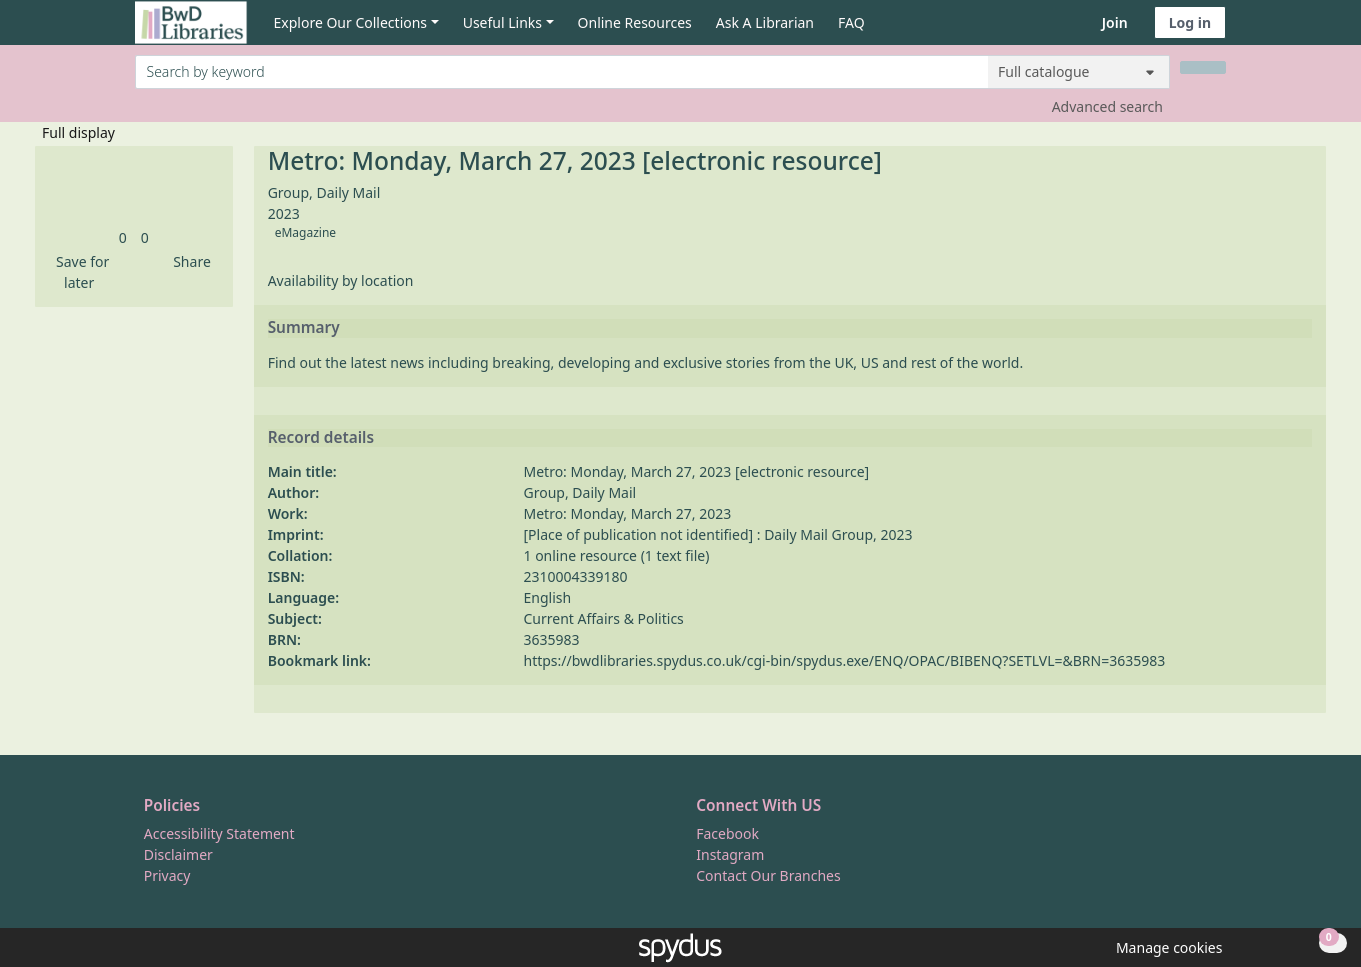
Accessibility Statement (219, 833)
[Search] (1203, 67)
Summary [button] (304, 328)
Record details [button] (321, 438)
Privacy (167, 875)
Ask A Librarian (765, 22)
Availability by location (341, 280)
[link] (123, 237)
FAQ (851, 22)
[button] (79, 272)
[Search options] (1079, 72)
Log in (1190, 22)
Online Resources (635, 22)
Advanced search (1107, 106)
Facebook (727, 833)
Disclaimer (178, 854)
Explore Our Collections (351, 22)
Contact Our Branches (768, 875)
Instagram (730, 854)
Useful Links (502, 22)
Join (1115, 22)
